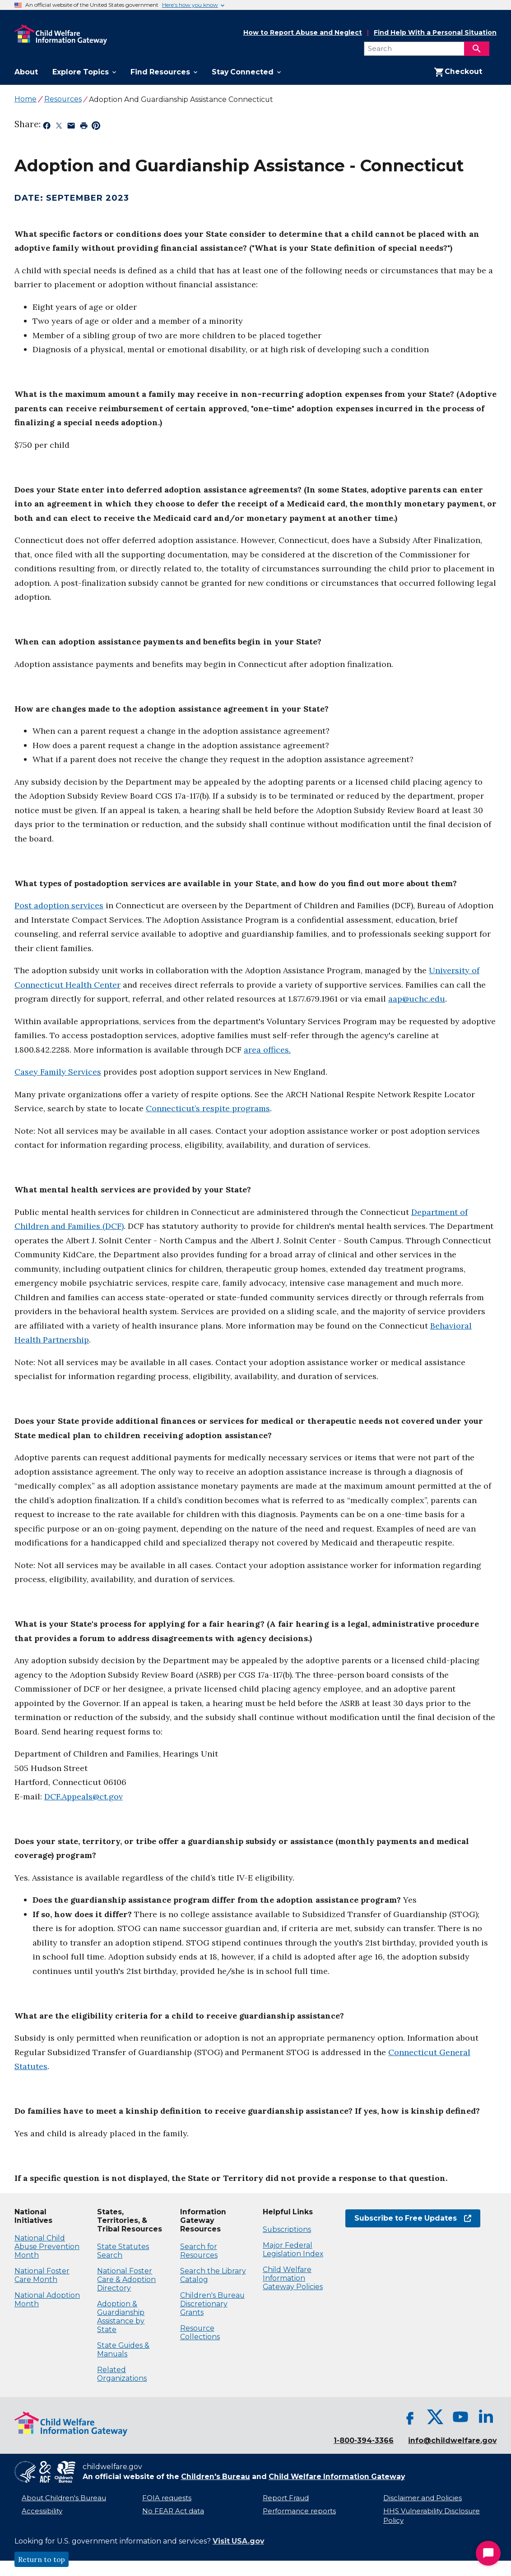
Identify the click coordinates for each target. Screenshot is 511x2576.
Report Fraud (286, 2498)
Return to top (41, 2559)
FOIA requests (166, 2498)
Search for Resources (199, 2250)
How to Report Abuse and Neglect (302, 33)
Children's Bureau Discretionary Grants (212, 2304)
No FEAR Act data (173, 2511)
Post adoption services (58, 905)
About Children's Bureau (64, 2498)
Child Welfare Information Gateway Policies (293, 2278)
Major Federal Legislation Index (293, 2249)
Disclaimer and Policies (422, 2498)
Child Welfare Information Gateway (337, 2476)
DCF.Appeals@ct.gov (83, 1796)
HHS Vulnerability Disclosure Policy (431, 2516)
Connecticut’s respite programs (208, 1108)
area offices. (267, 1049)
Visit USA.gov (238, 2541)
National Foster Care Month (42, 2275)
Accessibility (42, 2511)
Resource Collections (200, 2332)
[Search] (476, 48)
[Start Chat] (488, 2553)
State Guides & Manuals (123, 2349)
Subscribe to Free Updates (412, 2218)
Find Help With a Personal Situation (435, 32)
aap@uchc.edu (416, 999)
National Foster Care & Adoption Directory (126, 2279)
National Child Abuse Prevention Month (46, 2246)
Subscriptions (287, 2229)
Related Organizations (122, 2374)
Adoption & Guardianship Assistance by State (120, 2317)
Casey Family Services (57, 1072)
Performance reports (299, 2511)
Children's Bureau (215, 2476)
